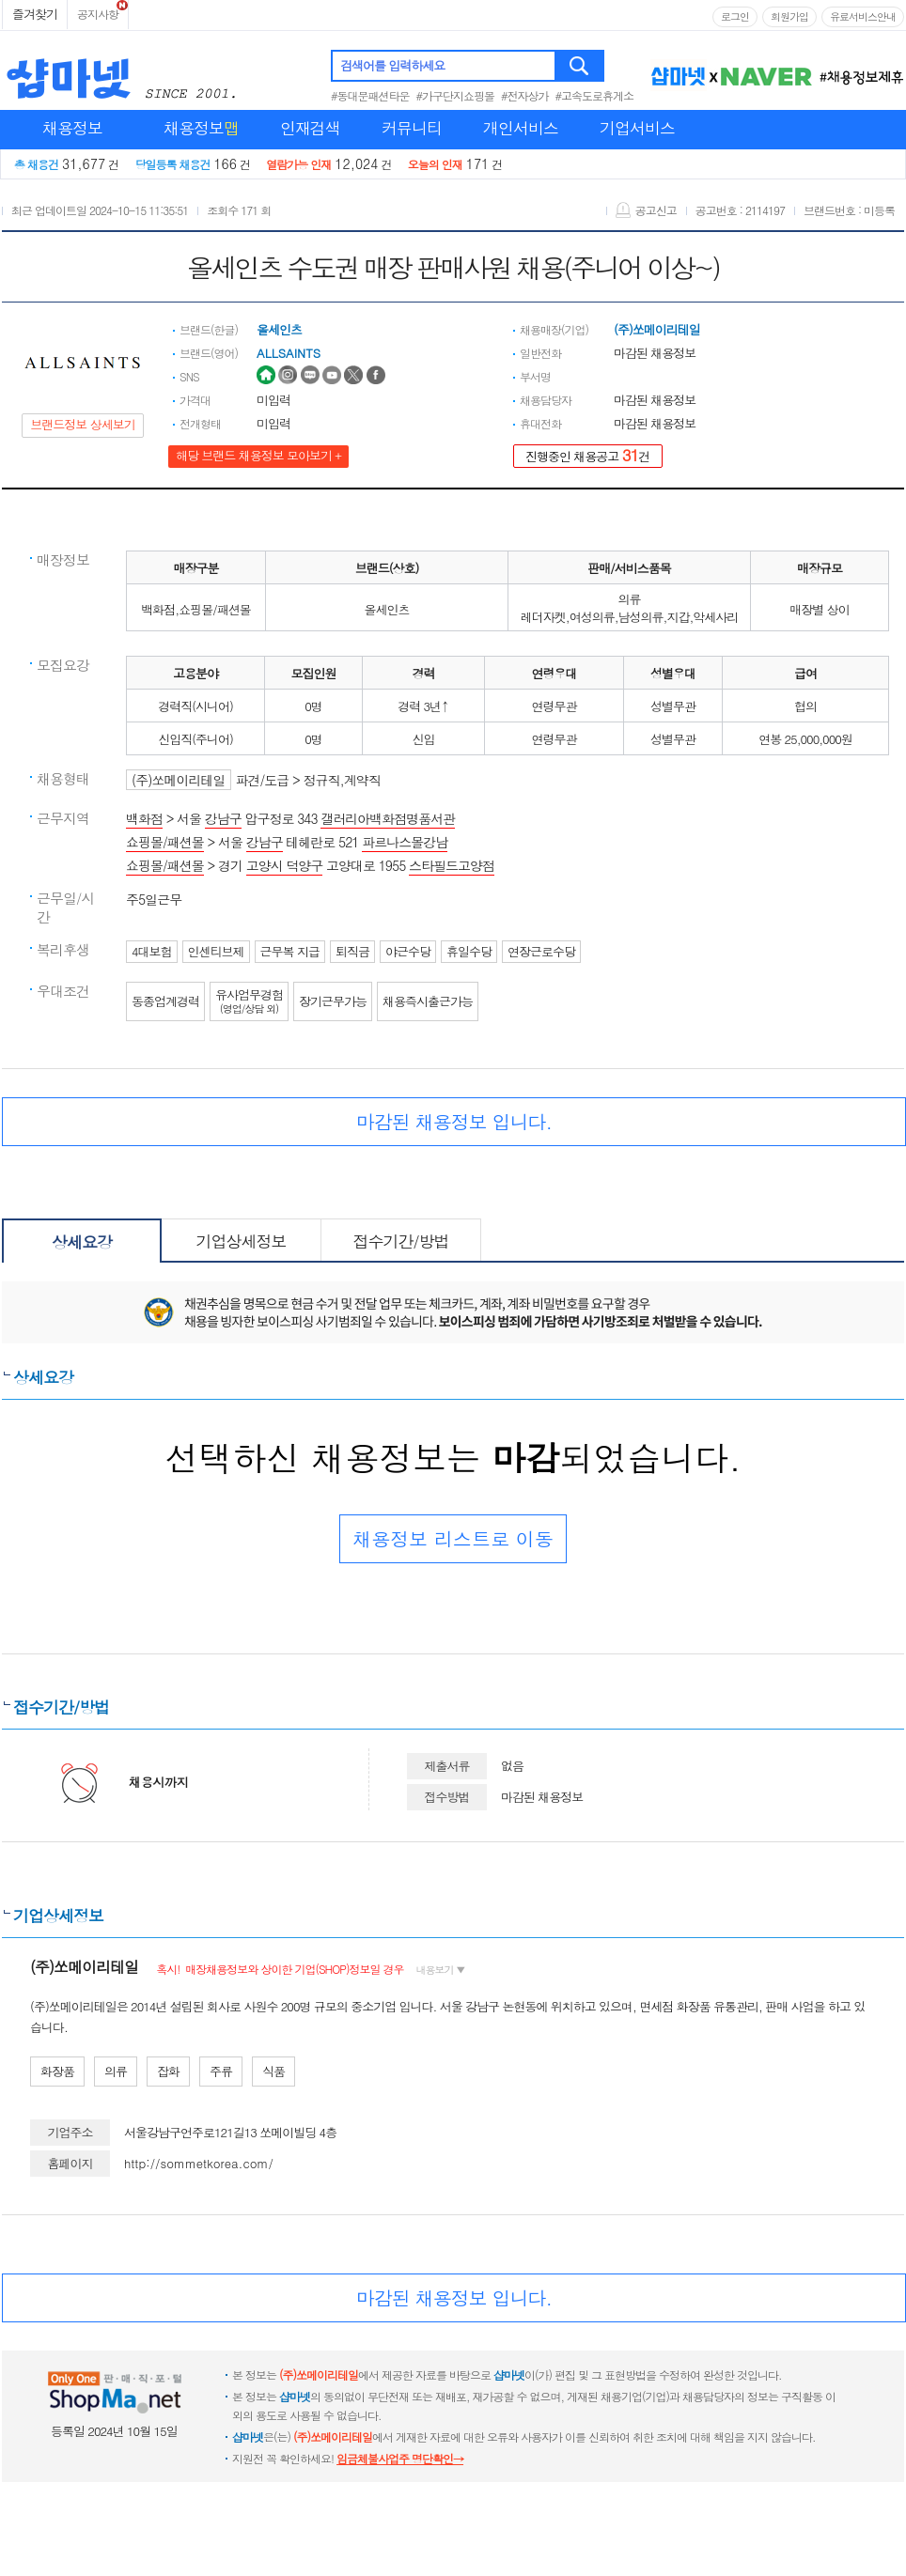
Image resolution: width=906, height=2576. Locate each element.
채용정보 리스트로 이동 (452, 1538)
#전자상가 (525, 95)
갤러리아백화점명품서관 (387, 818)
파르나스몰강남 (404, 841)
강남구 (223, 818)
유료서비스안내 (863, 16)
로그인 (735, 16)
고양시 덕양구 (284, 865)
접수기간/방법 (400, 1241)
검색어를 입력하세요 (392, 65)
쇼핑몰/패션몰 (165, 841)
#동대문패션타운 (370, 95)
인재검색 (310, 127)
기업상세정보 (241, 1241)
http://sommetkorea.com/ (198, 2163)
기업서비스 (637, 127)
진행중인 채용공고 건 (587, 455)
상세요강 (82, 1242)
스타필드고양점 (451, 865)
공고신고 (646, 210)
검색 (580, 66)
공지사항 (97, 14)
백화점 (144, 818)
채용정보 (72, 127)
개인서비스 (520, 127)
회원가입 (789, 16)
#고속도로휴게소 (594, 95)
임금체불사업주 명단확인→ (399, 2458)
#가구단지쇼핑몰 (455, 95)
